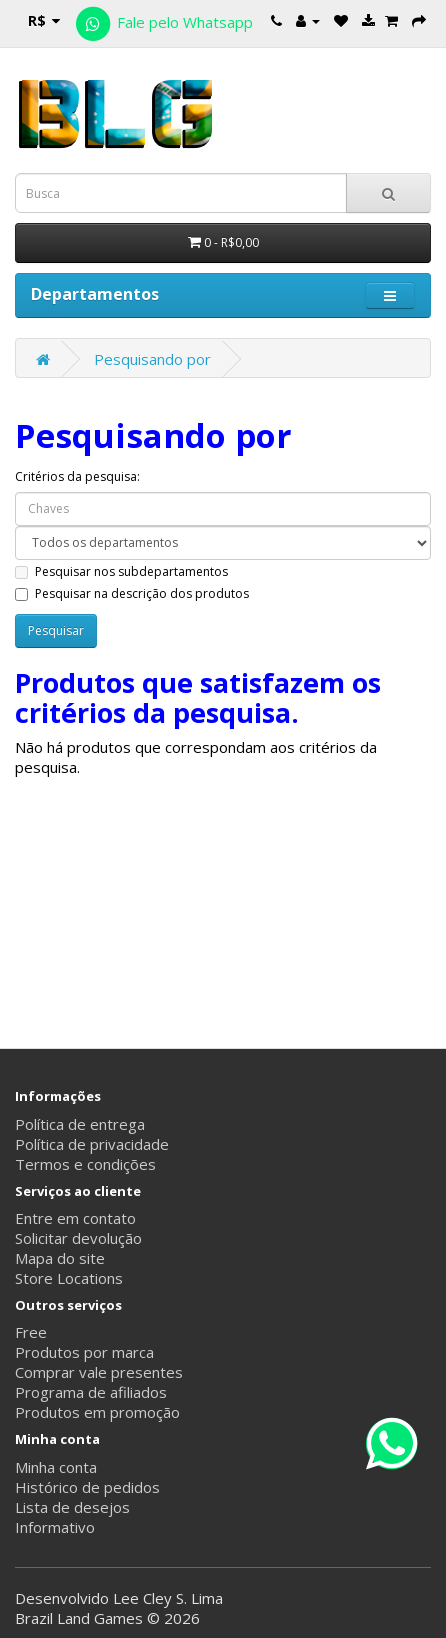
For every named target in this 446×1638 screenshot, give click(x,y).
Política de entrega (80, 1124)
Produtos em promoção (97, 1412)
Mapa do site (60, 1258)
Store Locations (69, 1278)
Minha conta (56, 1467)
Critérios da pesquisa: (77, 476)
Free (31, 1332)
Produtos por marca (84, 1352)
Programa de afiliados (91, 1392)
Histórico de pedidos (87, 1487)
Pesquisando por (152, 359)
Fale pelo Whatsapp (163, 22)
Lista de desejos (72, 1507)
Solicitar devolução (78, 1238)
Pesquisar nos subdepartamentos (121, 571)
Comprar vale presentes (99, 1372)
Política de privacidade (92, 1144)
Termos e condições (85, 1164)
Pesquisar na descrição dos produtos (132, 593)
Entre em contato (75, 1218)
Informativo (55, 1527)
